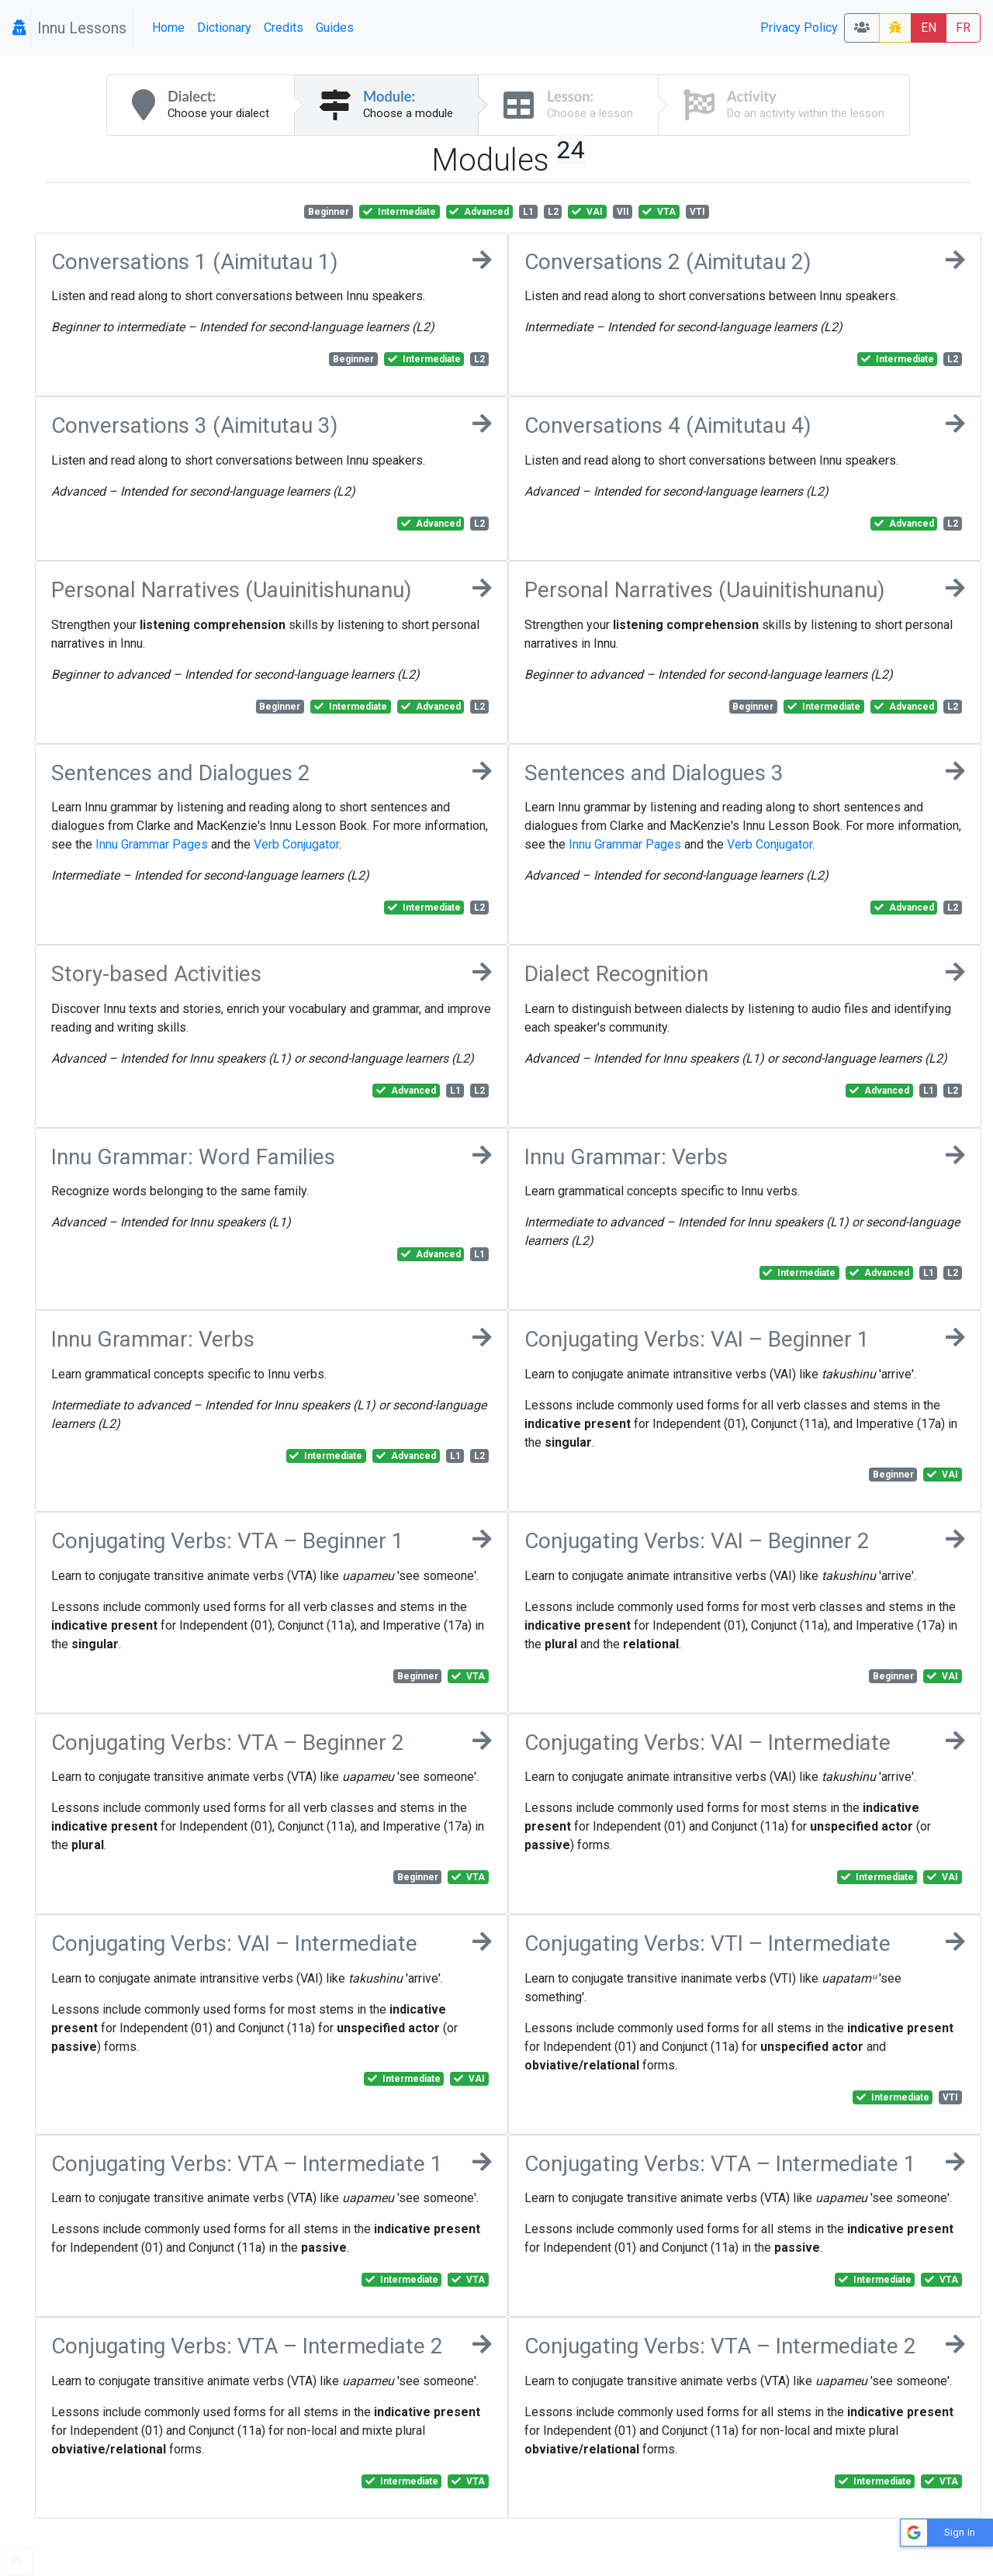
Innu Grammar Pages (151, 844)
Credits (283, 27)
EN (928, 27)
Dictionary (224, 27)
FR (963, 27)
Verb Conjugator (296, 844)
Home (168, 27)
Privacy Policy (799, 27)
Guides (335, 27)
